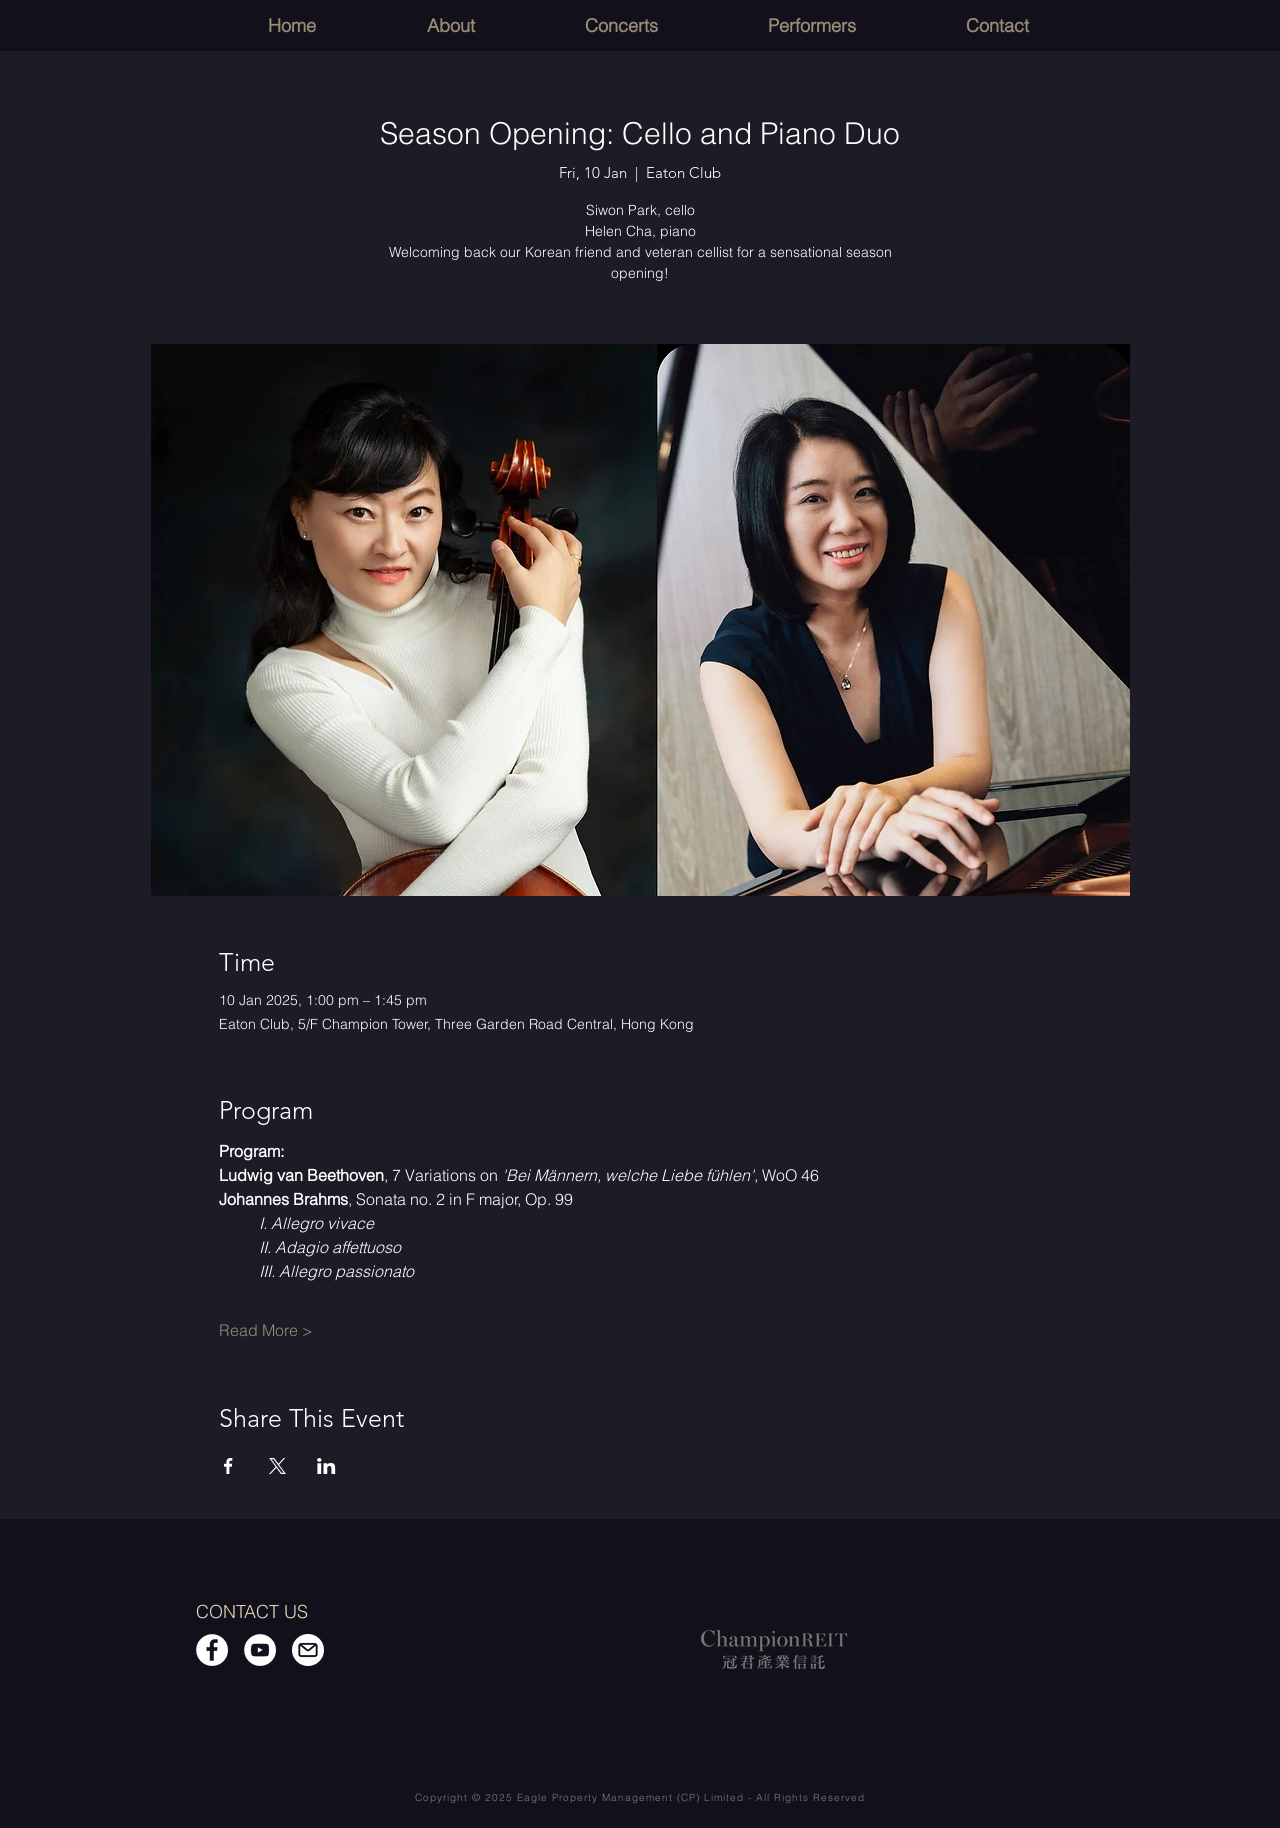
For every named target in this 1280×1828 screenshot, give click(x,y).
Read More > (266, 1330)
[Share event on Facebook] (228, 1466)
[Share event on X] (277, 1466)
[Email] (308, 1650)
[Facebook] (212, 1650)
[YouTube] (260, 1650)
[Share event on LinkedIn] (326, 1466)
